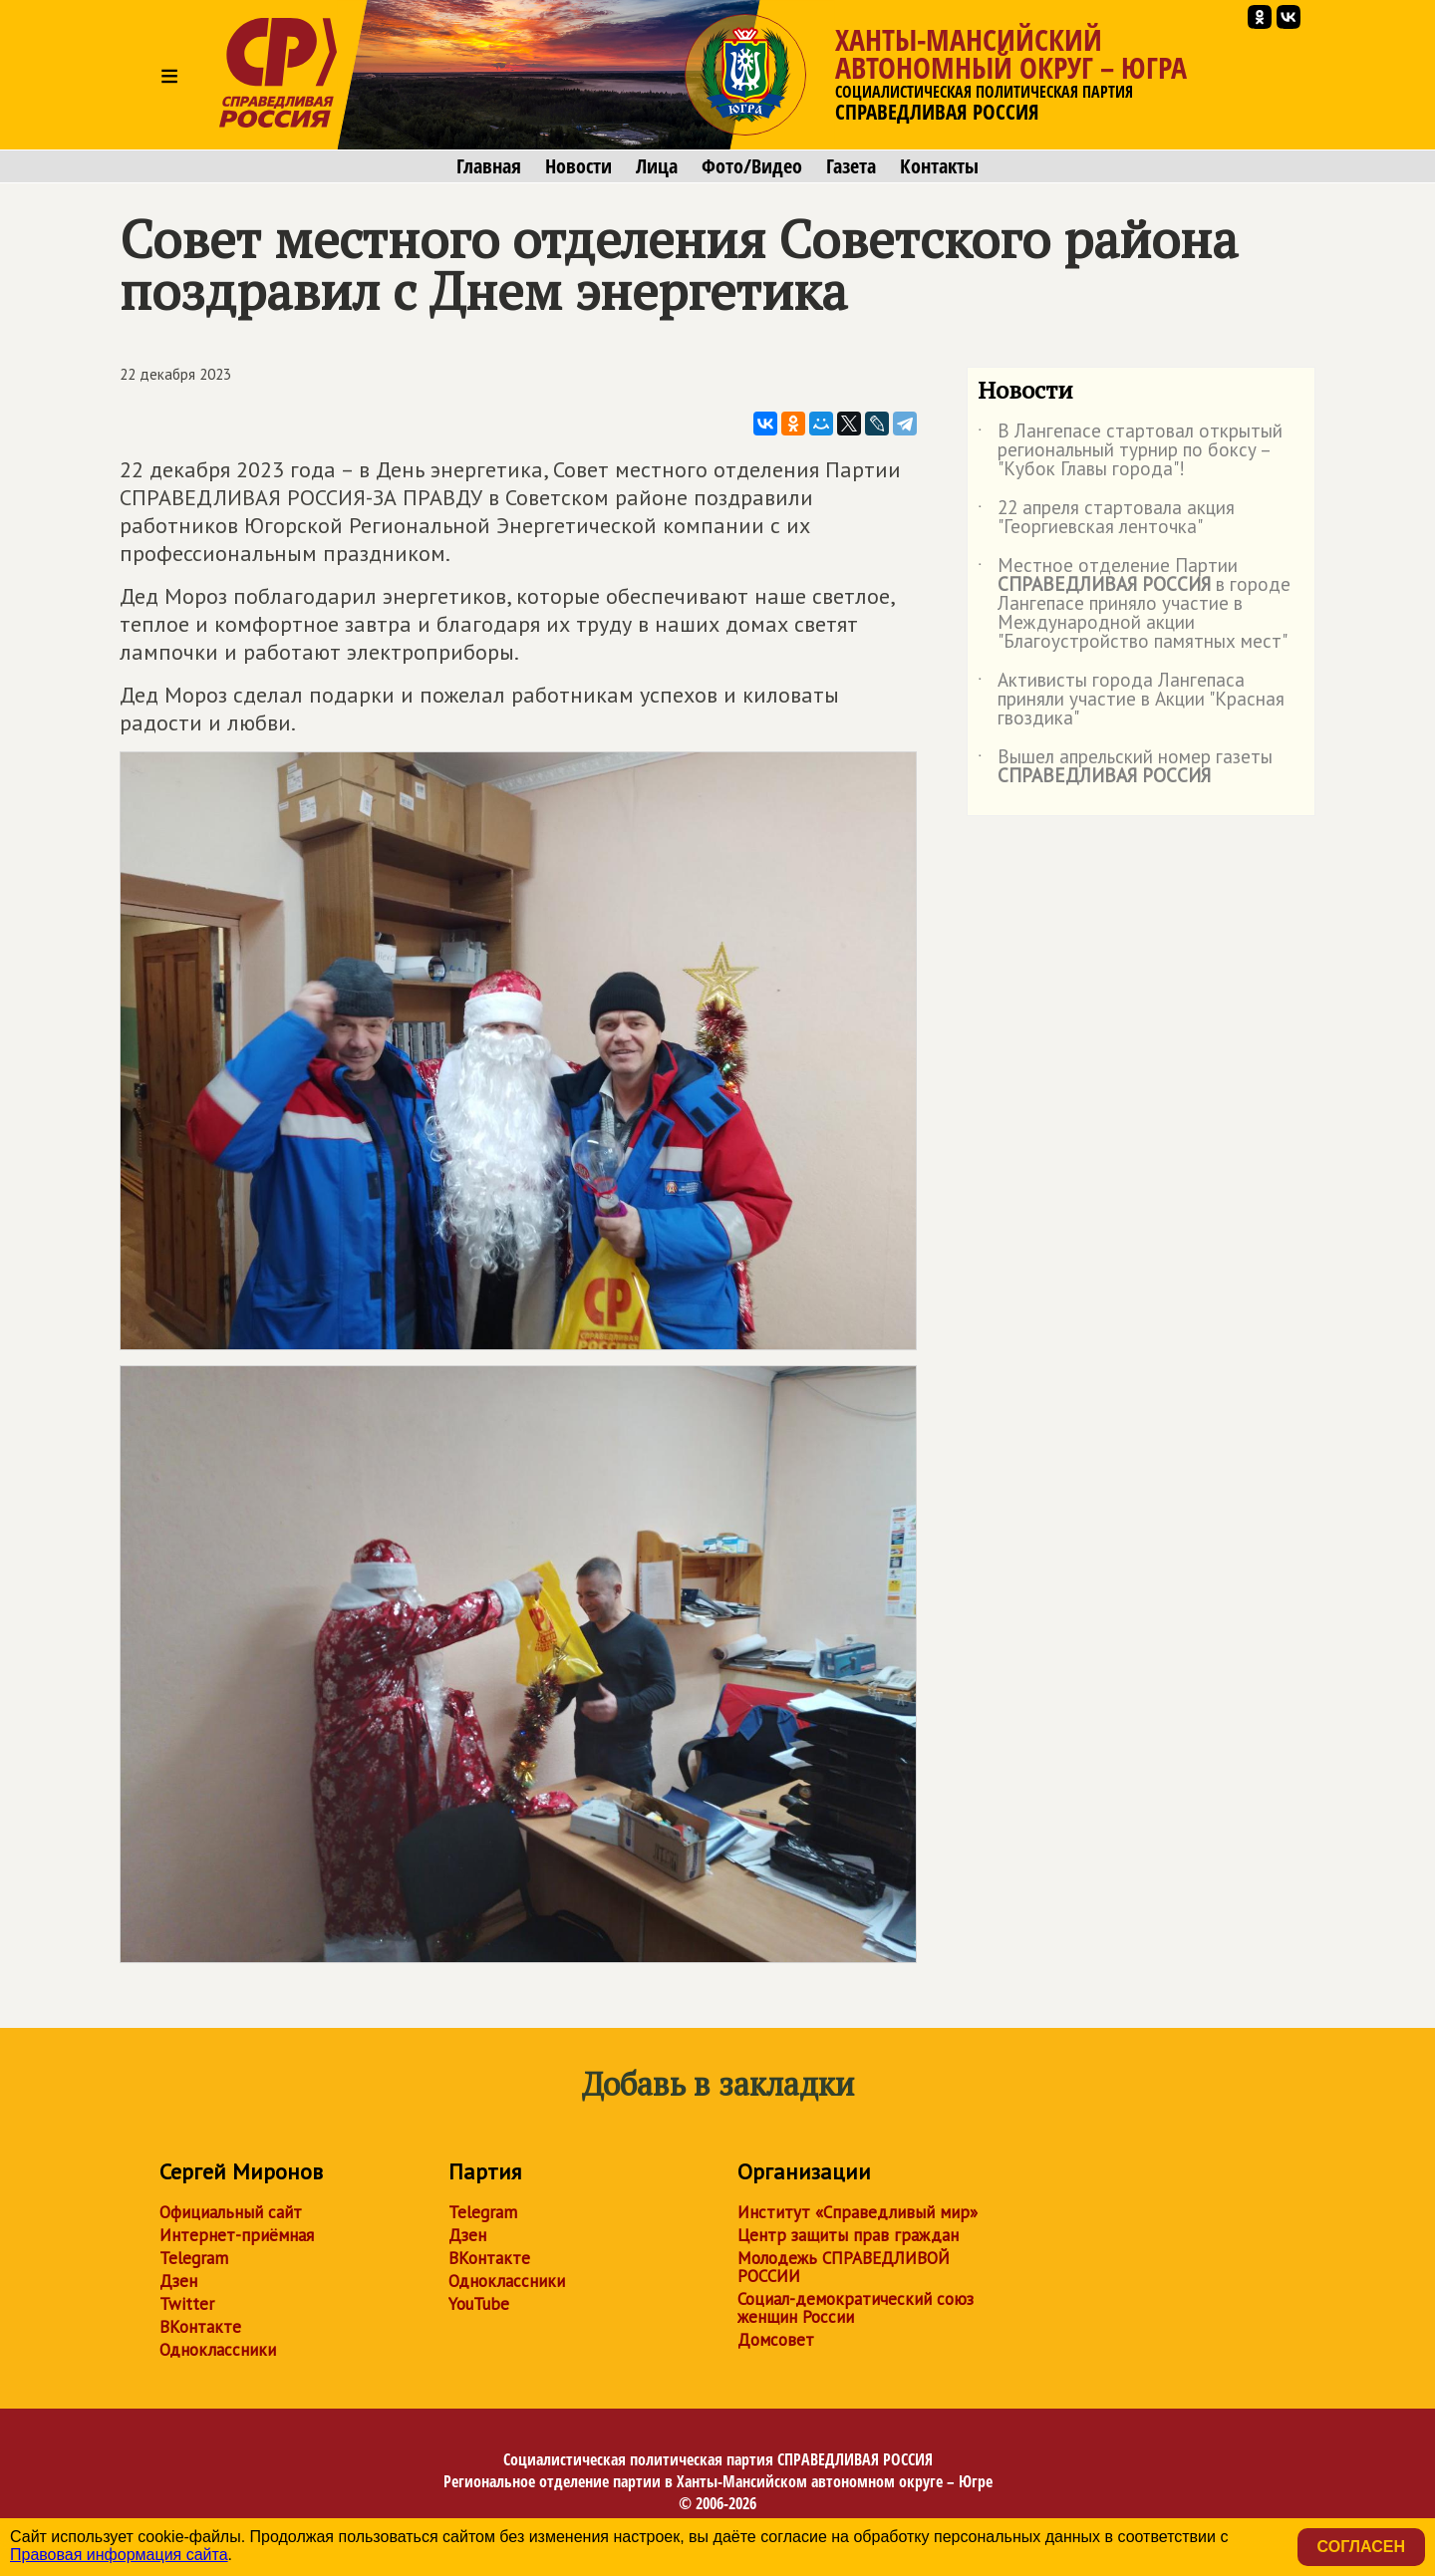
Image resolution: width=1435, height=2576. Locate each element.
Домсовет (775, 2340)
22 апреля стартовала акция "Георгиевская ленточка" (1106, 518)
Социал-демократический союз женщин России (855, 2308)
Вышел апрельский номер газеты (1125, 767)
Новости (578, 166)
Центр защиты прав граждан (848, 2235)
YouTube (478, 2304)
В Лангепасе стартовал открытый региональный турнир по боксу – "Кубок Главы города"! (1130, 451)
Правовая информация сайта (119, 2554)
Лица (657, 166)
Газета (851, 166)
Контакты (939, 166)
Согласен (1361, 2546)
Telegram (193, 2258)
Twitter (186, 2304)
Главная (488, 166)
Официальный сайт (230, 2212)
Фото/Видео (752, 166)
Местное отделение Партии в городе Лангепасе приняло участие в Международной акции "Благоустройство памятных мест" (1134, 604)
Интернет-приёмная (236, 2235)
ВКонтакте (200, 2327)
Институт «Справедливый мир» (857, 2212)
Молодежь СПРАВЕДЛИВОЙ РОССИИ (843, 2267)
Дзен (178, 2281)
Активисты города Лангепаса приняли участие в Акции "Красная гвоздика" (1131, 700)
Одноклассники (217, 2350)
